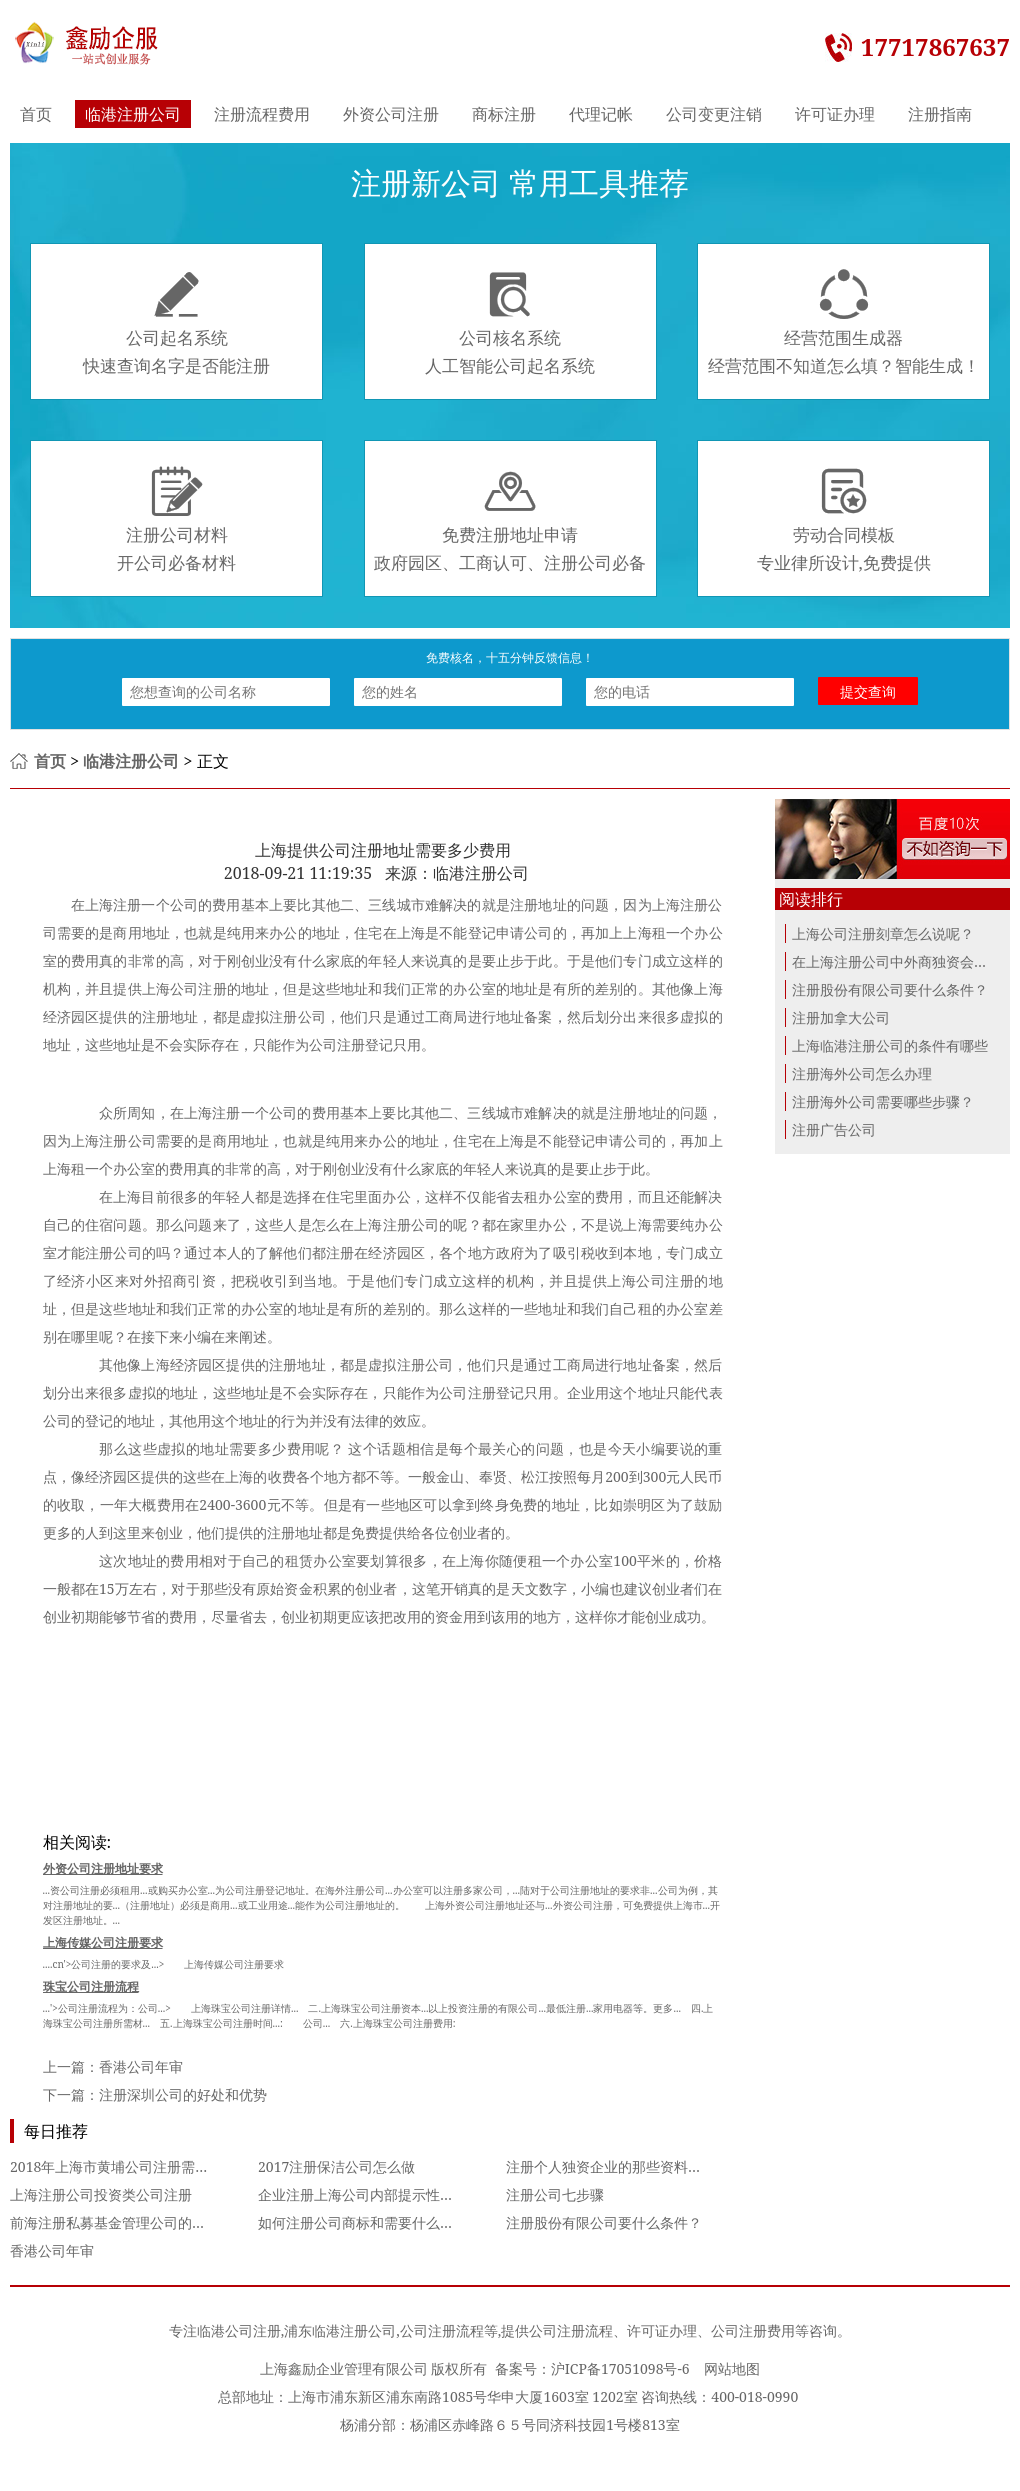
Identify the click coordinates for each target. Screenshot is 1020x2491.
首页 (36, 114)
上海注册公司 (113, 1140)
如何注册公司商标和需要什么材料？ (370, 2222)
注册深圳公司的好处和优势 (183, 2094)
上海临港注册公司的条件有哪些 (890, 1045)
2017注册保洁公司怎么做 (336, 2166)
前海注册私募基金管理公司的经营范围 (129, 2222)
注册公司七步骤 (555, 2194)
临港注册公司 (133, 114)
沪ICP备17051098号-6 (620, 2368)
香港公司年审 (141, 2066)
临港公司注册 (239, 2330)
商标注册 (504, 114)
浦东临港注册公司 (340, 2330)
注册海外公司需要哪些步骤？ (883, 1101)
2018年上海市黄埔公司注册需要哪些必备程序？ (158, 2166)
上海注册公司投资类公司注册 (101, 2194)
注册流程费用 (262, 114)
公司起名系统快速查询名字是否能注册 (176, 323)
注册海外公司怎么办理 (862, 1073)
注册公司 (411, 1224)
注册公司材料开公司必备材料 (176, 520)
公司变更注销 (714, 114)
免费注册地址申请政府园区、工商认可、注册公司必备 (510, 520)
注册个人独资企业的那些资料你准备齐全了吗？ (653, 2166)
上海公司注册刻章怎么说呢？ (883, 933)
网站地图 (732, 2368)
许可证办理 (835, 114)
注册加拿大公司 (841, 1017)
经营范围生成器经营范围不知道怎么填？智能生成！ (844, 323)
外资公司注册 (391, 114)
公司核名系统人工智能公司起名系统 (510, 323)
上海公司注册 (650, 1280)
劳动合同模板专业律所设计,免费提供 (844, 520)
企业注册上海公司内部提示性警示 (363, 2194)
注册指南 (940, 114)
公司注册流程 (442, 2330)
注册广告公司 (834, 1129)
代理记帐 (601, 114)
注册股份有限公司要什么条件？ (604, 2222)
